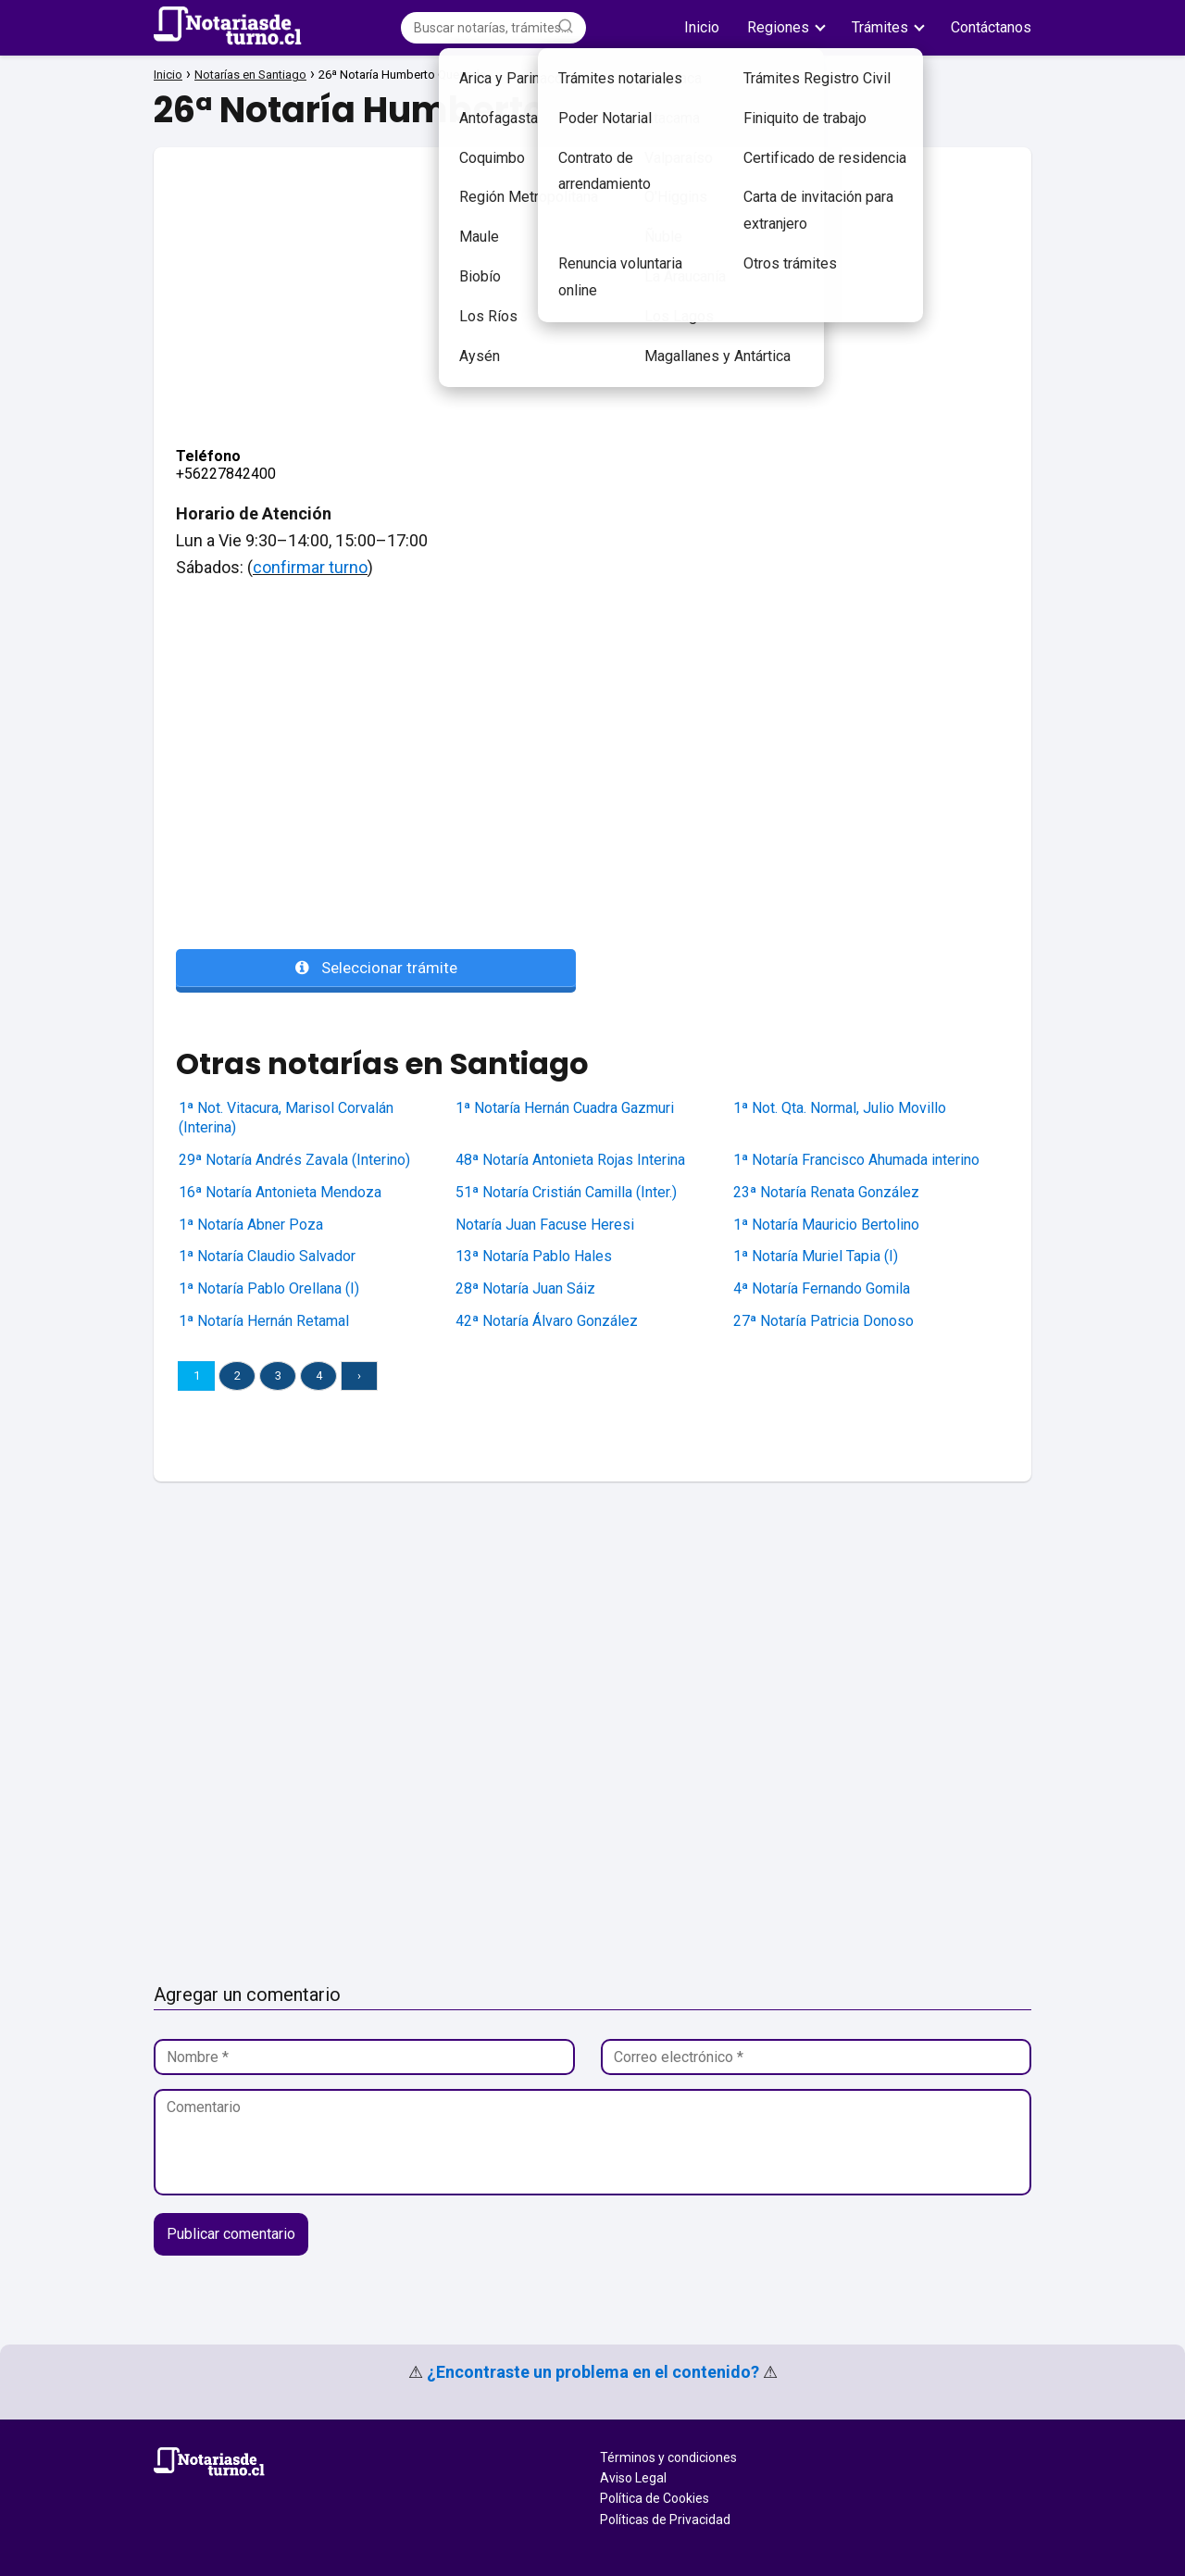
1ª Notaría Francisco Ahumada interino (856, 1160)
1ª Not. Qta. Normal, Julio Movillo (839, 1108)
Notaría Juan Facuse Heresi (544, 1224)
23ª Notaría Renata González (826, 1192)
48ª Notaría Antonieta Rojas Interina (570, 1160)
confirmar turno (310, 567)
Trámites (880, 27)
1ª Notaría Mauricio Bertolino (826, 1224)
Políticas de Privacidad (665, 2519)
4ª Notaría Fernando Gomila (821, 1288)
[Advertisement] (592, 276)
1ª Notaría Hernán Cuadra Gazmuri (564, 1108)
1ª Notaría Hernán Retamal (264, 1321)
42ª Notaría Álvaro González (546, 1321)
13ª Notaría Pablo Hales (533, 1256)
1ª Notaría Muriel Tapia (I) (815, 1256)
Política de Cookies (654, 2498)
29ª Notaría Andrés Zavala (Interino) (294, 1160)
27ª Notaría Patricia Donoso (823, 1321)
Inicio (701, 27)
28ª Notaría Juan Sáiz (525, 1288)
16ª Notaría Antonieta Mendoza (280, 1192)
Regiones (778, 27)
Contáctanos (991, 27)
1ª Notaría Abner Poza (251, 1224)
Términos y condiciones (668, 2457)
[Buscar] (565, 27)
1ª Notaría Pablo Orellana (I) (269, 1288)
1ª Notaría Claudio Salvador (267, 1256)
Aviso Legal (633, 2477)
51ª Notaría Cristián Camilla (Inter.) (566, 1192)
